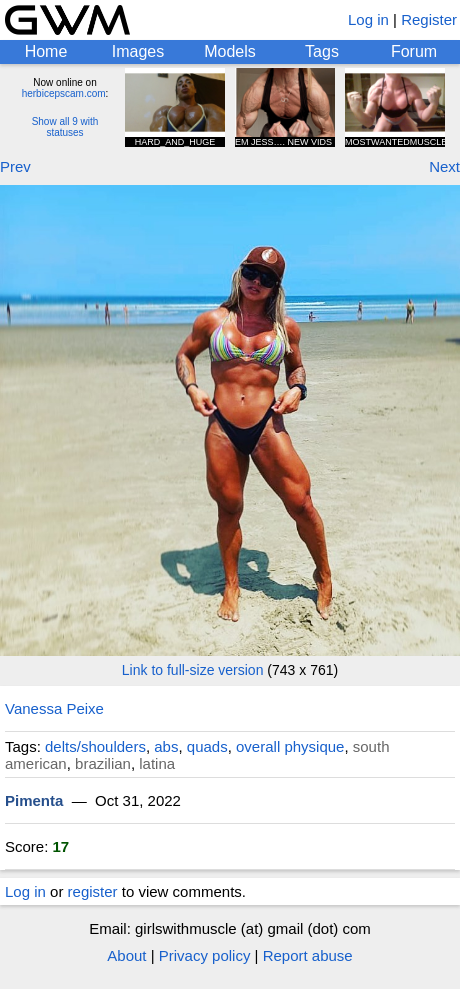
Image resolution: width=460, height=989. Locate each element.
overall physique (290, 746)
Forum (414, 51)
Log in (368, 19)
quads (207, 746)
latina (157, 763)
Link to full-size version (193, 670)
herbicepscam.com (64, 93)
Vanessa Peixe (54, 708)
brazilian (103, 763)
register (93, 891)
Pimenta (34, 800)
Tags (322, 51)
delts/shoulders (95, 746)
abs (166, 746)
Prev (15, 166)
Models (230, 51)
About (126, 955)
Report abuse (308, 955)
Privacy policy (205, 955)
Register (429, 19)
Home (46, 51)
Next (444, 166)
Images (138, 51)
